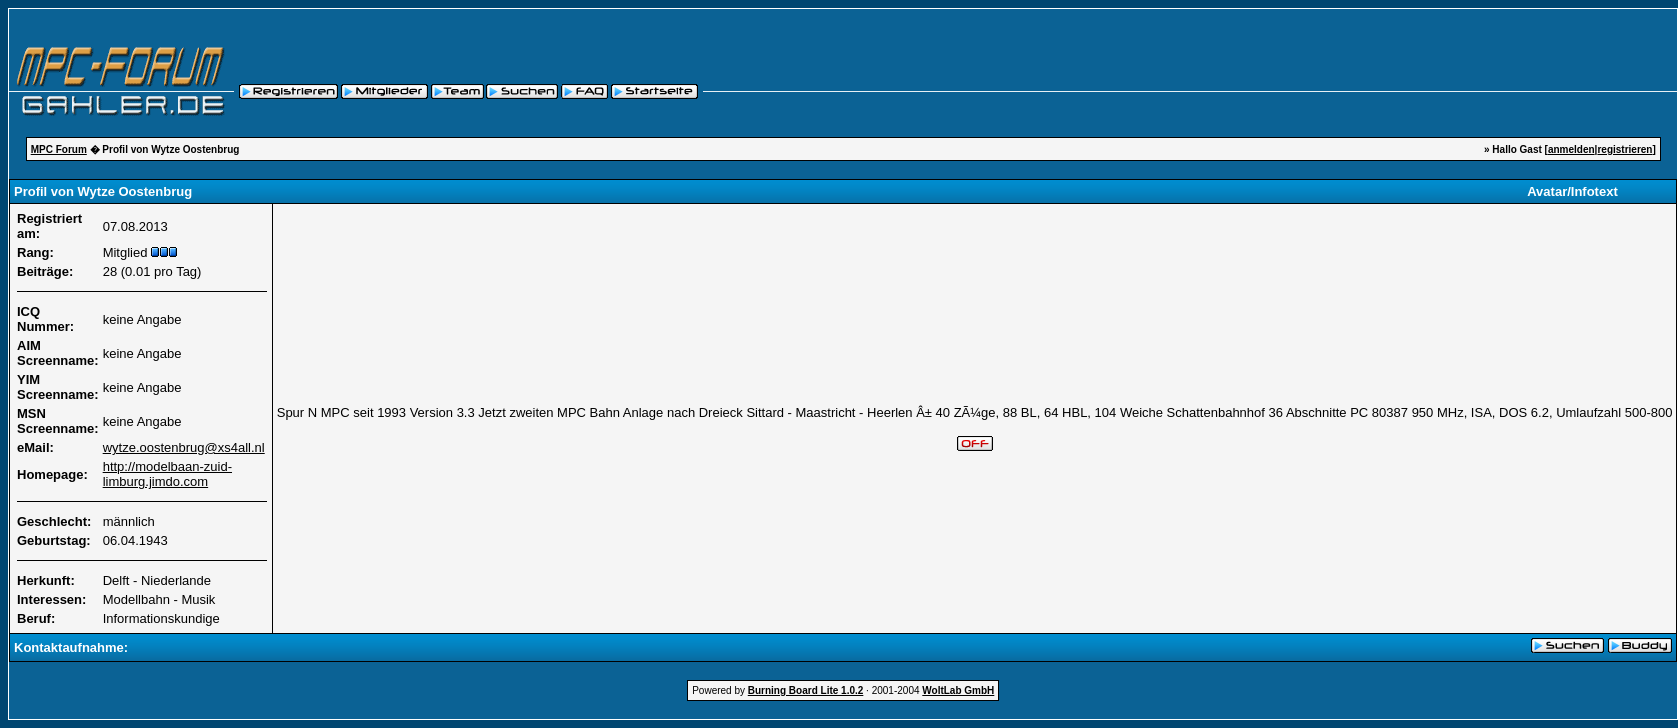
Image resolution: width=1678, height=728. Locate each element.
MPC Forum (59, 149)
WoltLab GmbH (958, 690)
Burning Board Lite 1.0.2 (806, 690)
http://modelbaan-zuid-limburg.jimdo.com (167, 474)
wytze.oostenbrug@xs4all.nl (184, 447)
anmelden (1571, 149)
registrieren (1624, 149)
